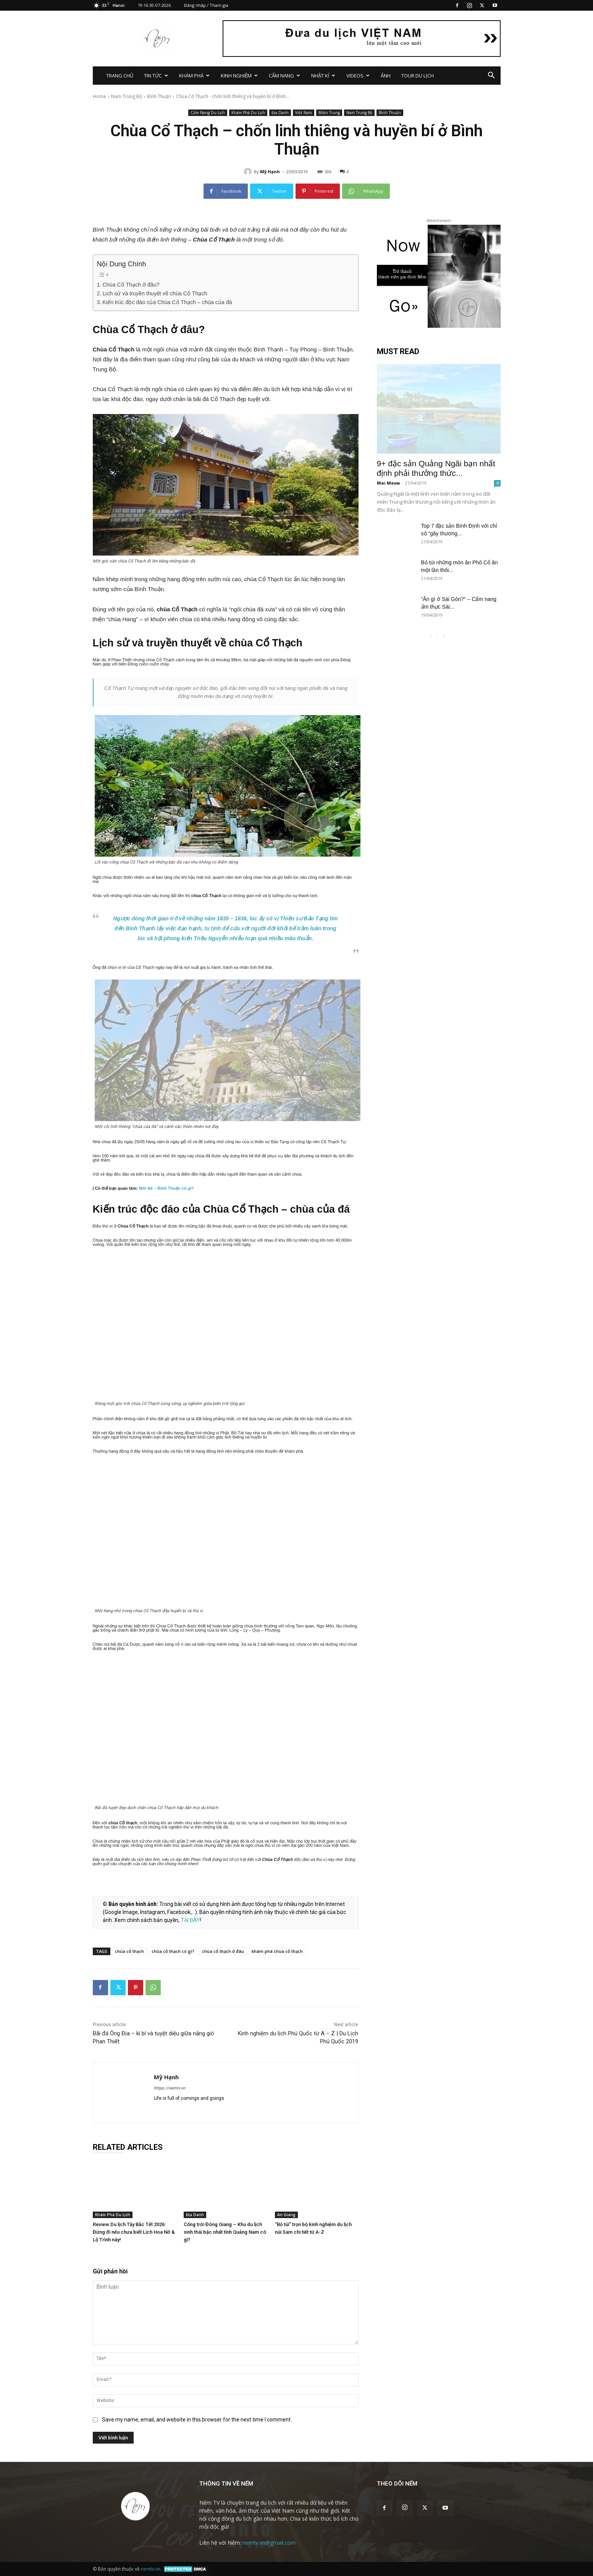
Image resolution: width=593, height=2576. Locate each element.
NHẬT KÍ (323, 75)
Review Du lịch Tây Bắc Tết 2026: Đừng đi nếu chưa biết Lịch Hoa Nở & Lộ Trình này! (134, 2232)
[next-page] (443, 636)
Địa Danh (280, 113)
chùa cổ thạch (129, 1951)
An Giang (286, 2214)
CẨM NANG (284, 75)
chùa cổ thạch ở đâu (223, 1951)
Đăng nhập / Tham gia (206, 5)
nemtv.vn (150, 2569)
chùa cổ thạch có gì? (173, 1951)
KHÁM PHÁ (194, 75)
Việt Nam (303, 113)
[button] (491, 76)
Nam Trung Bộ (126, 96)
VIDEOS (358, 75)
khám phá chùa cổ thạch (277, 1951)
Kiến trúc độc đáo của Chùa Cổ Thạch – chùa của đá (167, 302)
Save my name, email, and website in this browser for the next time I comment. (197, 2420)
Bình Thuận (159, 96)
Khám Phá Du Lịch (248, 113)
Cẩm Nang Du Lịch (207, 113)
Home (99, 96)
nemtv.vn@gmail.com (269, 2542)
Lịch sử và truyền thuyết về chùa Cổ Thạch (154, 293)
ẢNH (386, 75)
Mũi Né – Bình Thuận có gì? (166, 1188)
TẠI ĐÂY (190, 1920)
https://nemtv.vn (169, 2088)
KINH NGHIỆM (239, 75)
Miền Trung (329, 113)
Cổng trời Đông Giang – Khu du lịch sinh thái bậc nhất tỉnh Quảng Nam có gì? (225, 2232)
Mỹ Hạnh (270, 171)
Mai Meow (388, 483)
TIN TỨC (156, 75)
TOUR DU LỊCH (417, 75)
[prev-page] (431, 636)
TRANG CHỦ (119, 75)
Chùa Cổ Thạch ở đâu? (130, 285)
